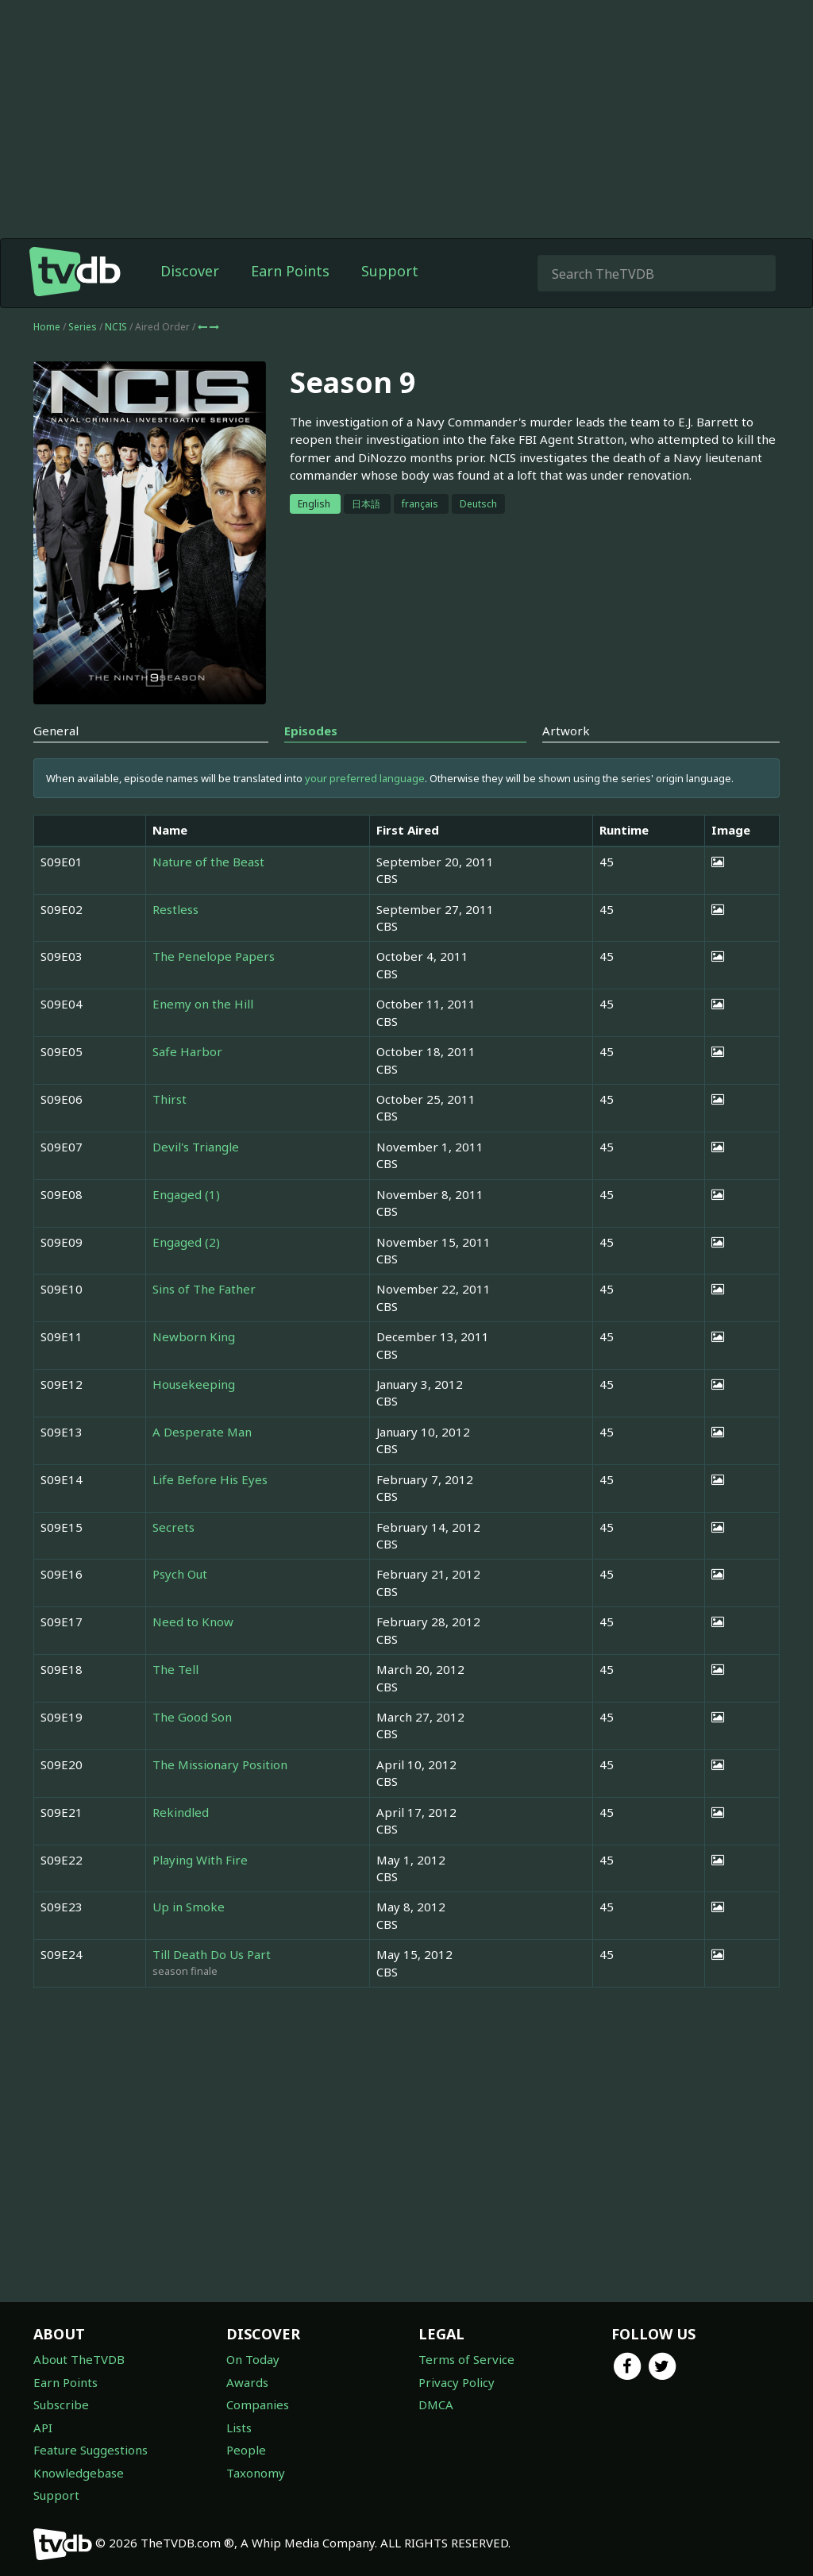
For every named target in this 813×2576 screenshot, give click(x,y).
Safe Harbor (187, 1051)
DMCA (435, 2404)
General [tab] (56, 730)
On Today (252, 2359)
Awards (247, 2382)
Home (46, 327)
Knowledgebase (78, 2473)
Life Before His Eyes (210, 1479)
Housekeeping (193, 1384)
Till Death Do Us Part (211, 1954)
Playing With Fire (200, 1860)
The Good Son (192, 1717)
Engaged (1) (186, 1194)
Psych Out (179, 1574)
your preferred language (365, 778)
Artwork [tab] (566, 730)
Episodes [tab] (310, 730)
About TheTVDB (79, 2359)
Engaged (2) (186, 1242)
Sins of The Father (204, 1289)
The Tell (175, 1669)
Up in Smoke (188, 1907)
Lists (239, 2427)
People (246, 2450)
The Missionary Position (219, 1764)
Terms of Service (466, 2359)
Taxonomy (255, 2473)
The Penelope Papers (213, 956)
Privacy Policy (456, 2382)
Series (82, 327)
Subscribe (61, 2404)
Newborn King (193, 1336)
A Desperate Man (202, 1432)
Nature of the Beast (208, 862)
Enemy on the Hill (202, 1004)
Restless (175, 909)
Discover (189, 270)
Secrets (173, 1527)
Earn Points (290, 270)
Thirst (169, 1099)
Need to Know (192, 1621)
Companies (257, 2404)
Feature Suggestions (90, 2450)
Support (389, 270)
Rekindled (180, 1812)
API (42, 2427)
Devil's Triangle (195, 1147)
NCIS (117, 327)
